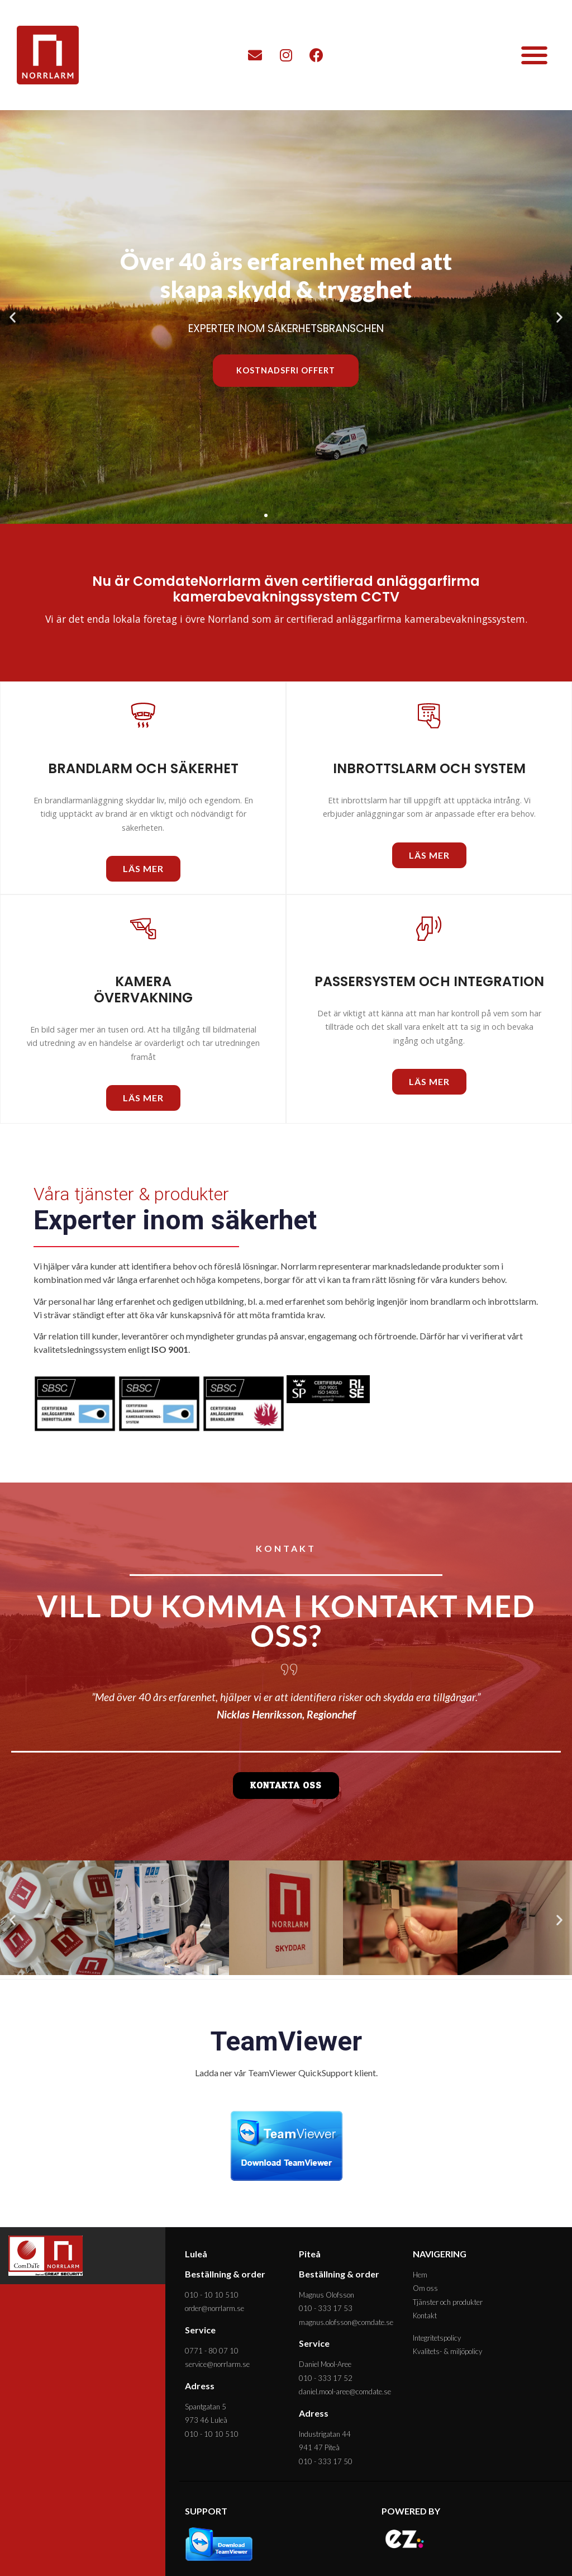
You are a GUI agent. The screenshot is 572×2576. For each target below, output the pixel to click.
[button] (534, 55)
